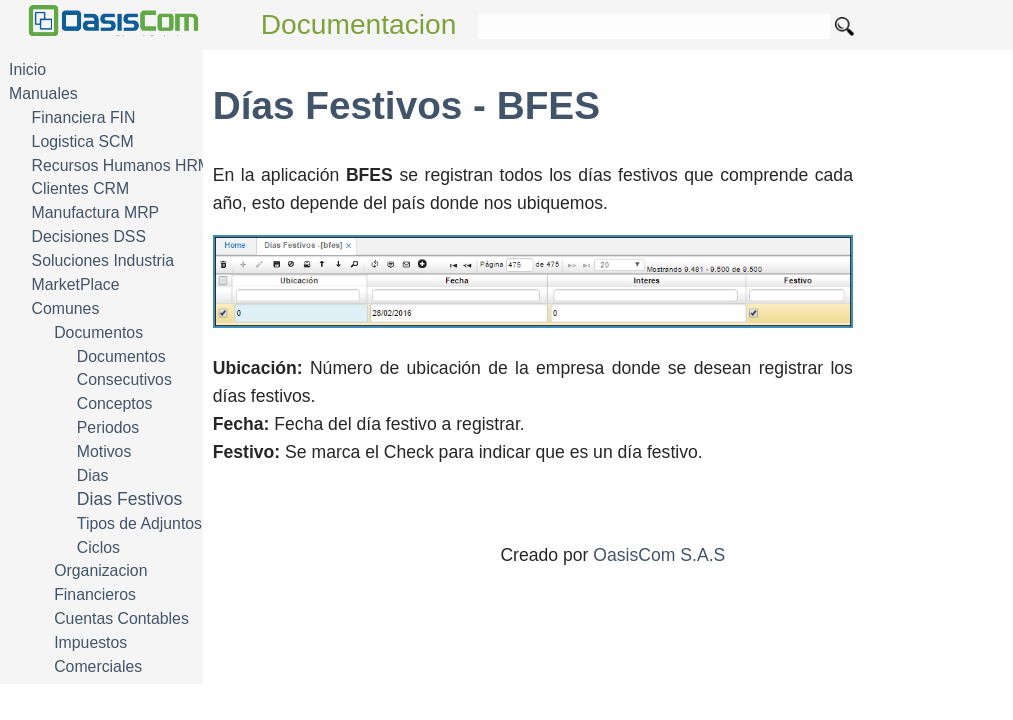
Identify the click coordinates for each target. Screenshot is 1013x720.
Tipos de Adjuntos (139, 523)
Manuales (43, 93)
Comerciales (98, 666)
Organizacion (100, 570)
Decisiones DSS (89, 236)
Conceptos (115, 403)
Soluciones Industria (103, 260)
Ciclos (98, 547)
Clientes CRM (81, 188)
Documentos (98, 332)
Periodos (108, 427)
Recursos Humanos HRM (121, 165)
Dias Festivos (130, 499)
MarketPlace (76, 284)
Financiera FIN (84, 117)
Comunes (66, 308)
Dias (93, 475)
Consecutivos (124, 379)
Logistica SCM (83, 141)
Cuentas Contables (121, 618)
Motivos (104, 451)
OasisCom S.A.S (659, 555)
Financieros (95, 594)
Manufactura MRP (96, 212)
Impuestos (90, 642)
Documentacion (359, 24)
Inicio (27, 69)
